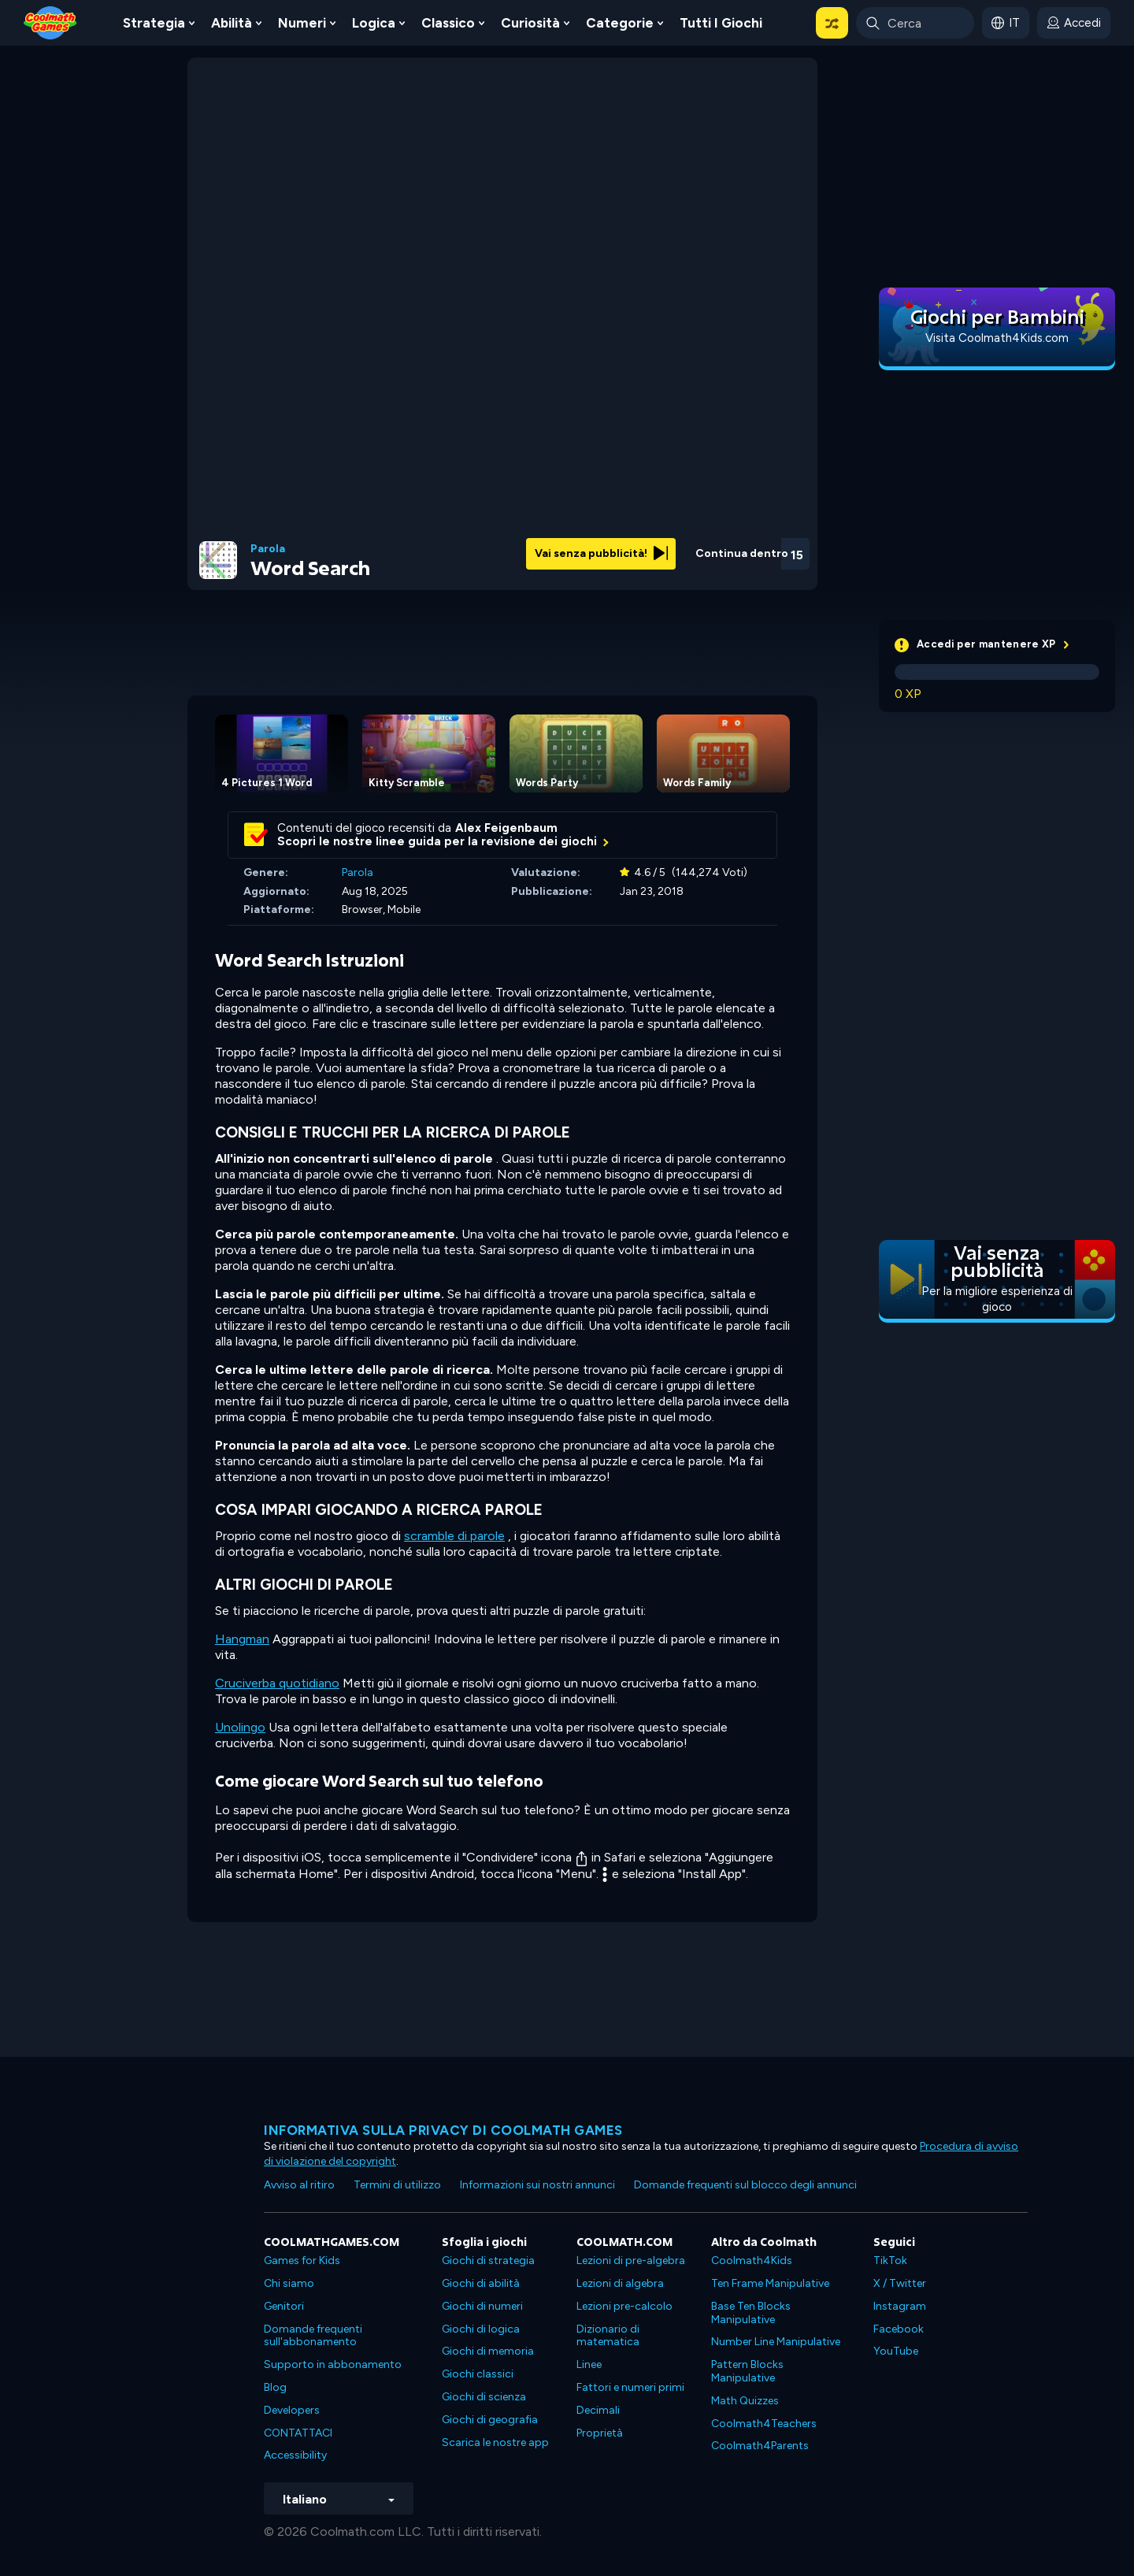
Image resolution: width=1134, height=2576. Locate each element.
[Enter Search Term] (915, 23)
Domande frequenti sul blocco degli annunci (745, 2185)
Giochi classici (477, 2374)
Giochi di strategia (488, 2260)
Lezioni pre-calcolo (624, 2306)
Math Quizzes (745, 2400)
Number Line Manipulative (775, 2341)
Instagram (899, 2306)
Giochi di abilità (481, 2283)
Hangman (242, 1638)
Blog (275, 2387)
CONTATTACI (298, 2433)
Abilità (231, 23)
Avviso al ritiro (299, 2185)
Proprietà (599, 2433)
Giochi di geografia (490, 2419)
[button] (832, 23)
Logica (373, 23)
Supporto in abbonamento (333, 2364)
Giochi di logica (481, 2329)
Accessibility (295, 2455)
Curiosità (530, 23)
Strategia (154, 23)
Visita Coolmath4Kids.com (997, 338)
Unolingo (240, 1727)
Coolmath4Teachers (764, 2423)
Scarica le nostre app (495, 2442)
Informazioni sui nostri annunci (537, 2185)
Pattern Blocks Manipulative (747, 2371)
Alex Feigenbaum (506, 828)
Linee (589, 2364)
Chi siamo (289, 2283)
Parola (267, 549)
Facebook (898, 2329)
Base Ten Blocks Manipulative (751, 2312)
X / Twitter (899, 2283)
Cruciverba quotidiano (277, 1683)
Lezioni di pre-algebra (630, 2260)
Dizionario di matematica (607, 2335)
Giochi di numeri (482, 2306)
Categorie (620, 23)
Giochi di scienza (484, 2396)
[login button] (1073, 23)
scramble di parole (454, 1535)
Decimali (598, 2410)
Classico (448, 23)
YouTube (895, 2351)
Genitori (284, 2306)
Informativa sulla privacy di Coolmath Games (443, 2130)
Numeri (302, 23)
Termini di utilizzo (397, 2185)
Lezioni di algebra (620, 2283)
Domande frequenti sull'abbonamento (313, 2335)
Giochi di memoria (488, 2351)
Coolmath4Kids (751, 2260)
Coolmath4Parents (760, 2445)
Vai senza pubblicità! (601, 553)
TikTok (890, 2260)
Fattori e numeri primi (630, 2387)
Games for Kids (302, 2260)
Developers (292, 2410)
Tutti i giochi (721, 23)
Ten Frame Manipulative (770, 2283)
